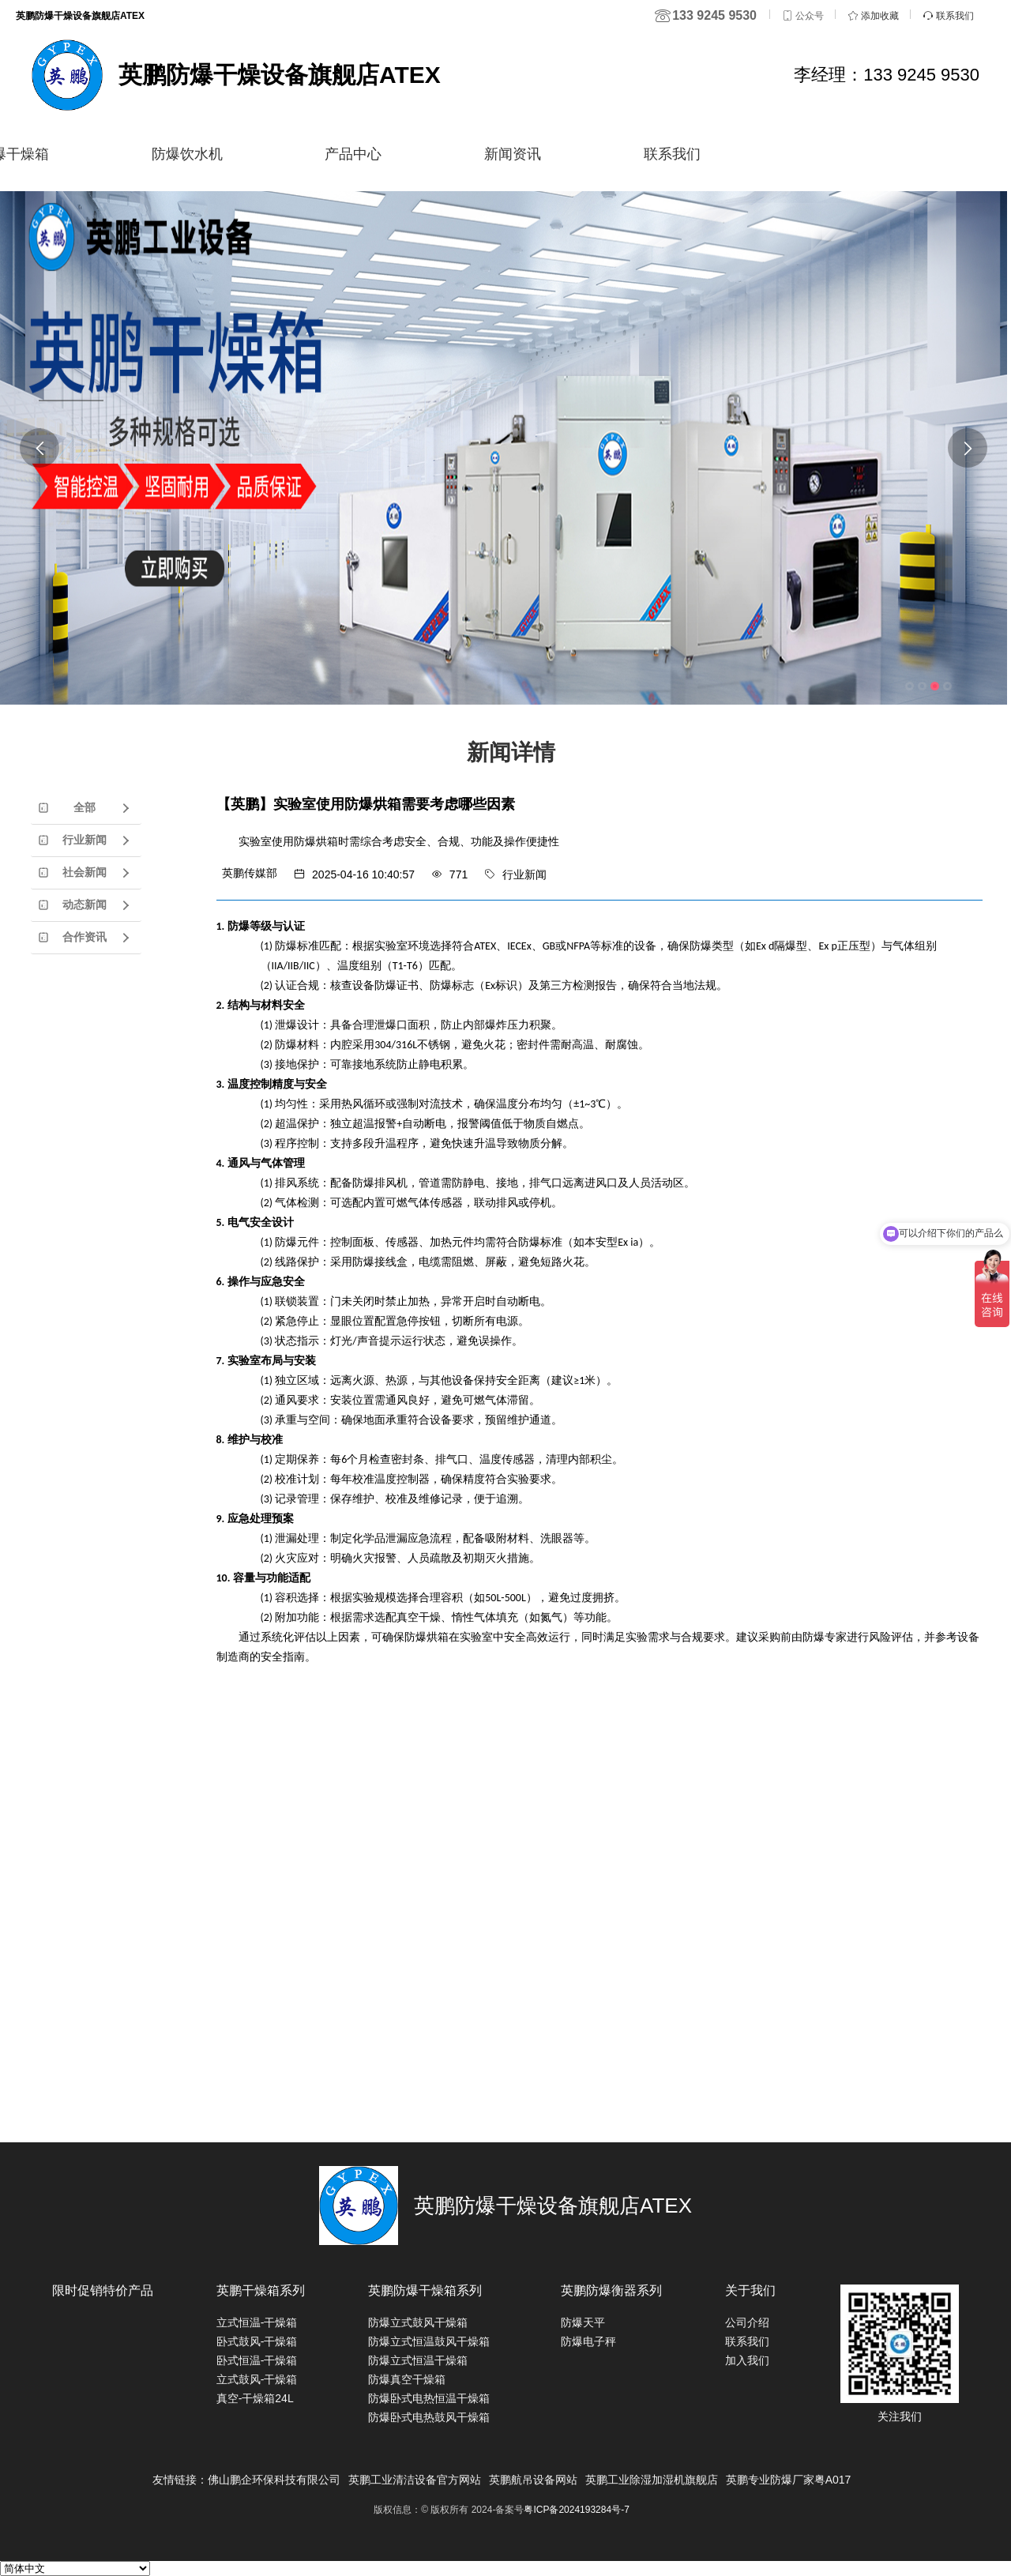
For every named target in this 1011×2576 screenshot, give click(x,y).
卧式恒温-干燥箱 (257, 2360)
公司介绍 (747, 2322)
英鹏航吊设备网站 (533, 2479)
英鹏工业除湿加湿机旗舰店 (651, 2479)
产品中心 (353, 154)
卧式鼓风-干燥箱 (257, 2341)
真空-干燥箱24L (255, 2398)
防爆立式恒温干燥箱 (418, 2360)
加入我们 (747, 2360)
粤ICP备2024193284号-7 (576, 2509)
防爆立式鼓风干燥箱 (418, 2322)
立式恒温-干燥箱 (257, 2322)
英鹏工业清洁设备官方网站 (414, 2479)
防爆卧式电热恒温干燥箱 (429, 2398)
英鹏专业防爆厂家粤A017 (788, 2479)
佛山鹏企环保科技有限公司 (274, 2479)
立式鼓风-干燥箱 (257, 2379)
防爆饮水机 (187, 154)
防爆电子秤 (588, 2341)
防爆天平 (583, 2322)
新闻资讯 (512, 154)
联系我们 (672, 154)
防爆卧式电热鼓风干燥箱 (429, 2417)
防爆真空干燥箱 (406, 2379)
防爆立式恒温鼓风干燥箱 (429, 2341)
